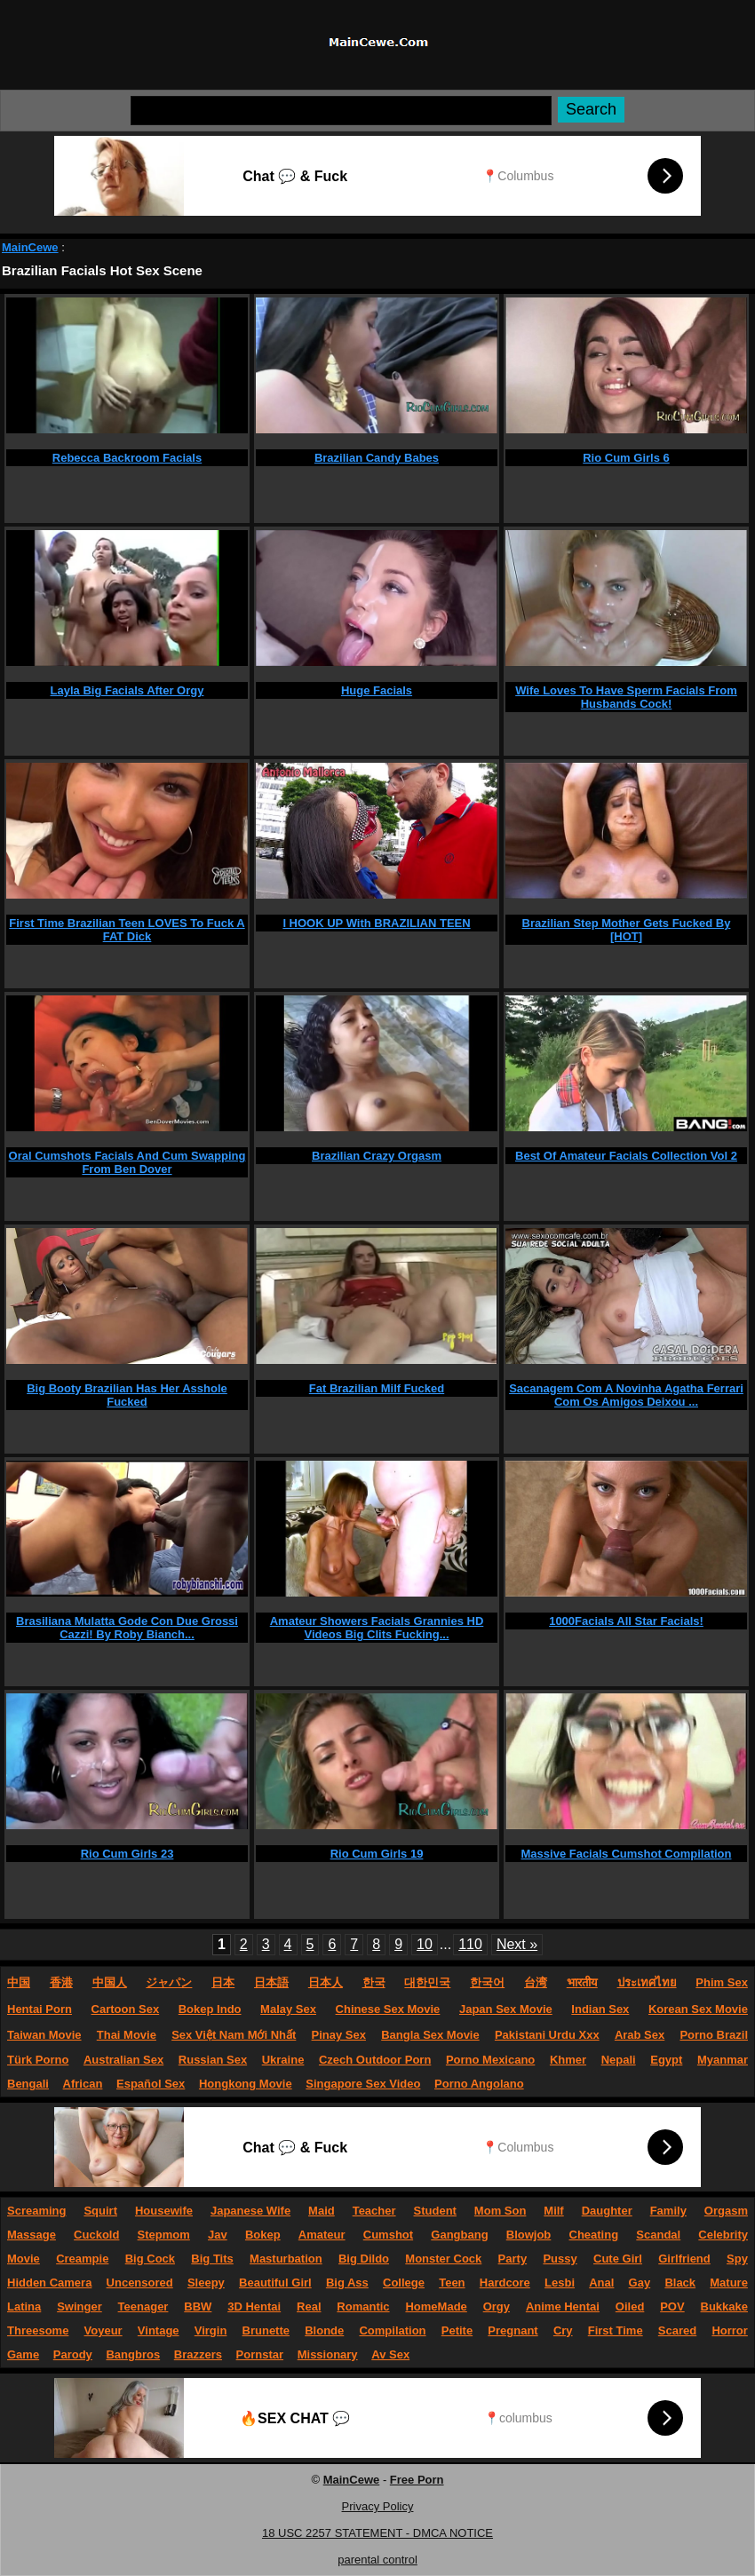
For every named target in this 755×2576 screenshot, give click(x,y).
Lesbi (559, 2282)
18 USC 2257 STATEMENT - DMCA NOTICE (377, 2533)
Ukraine (283, 2059)
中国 (18, 1982)
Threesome (37, 2330)
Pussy (559, 2258)
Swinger (79, 2306)
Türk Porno (37, 2059)
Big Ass (347, 2282)
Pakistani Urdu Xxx (547, 2034)
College (404, 2282)
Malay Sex (288, 2009)
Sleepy (206, 2282)
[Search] (341, 110)
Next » (517, 1944)
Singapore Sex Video (363, 2083)
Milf (553, 2210)
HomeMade (435, 2306)
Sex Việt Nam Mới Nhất (233, 2034)
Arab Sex (639, 2034)
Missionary (328, 2354)
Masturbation (286, 2258)
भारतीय (582, 1982)
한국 (373, 1982)
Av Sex (390, 2354)
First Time (615, 2330)
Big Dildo (363, 2258)
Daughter (607, 2210)
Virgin (211, 2330)
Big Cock (150, 2258)
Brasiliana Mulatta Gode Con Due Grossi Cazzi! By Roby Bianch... (127, 1627)
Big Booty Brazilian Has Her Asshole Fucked (127, 1395)
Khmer (568, 2059)
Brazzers (198, 2354)
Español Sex (150, 2083)
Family (668, 2210)
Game (23, 2354)
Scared (677, 2330)
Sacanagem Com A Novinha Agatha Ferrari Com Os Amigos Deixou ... (626, 1395)
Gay (640, 2282)
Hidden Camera (49, 2282)
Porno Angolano (479, 2083)
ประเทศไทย (647, 1982)
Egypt (666, 2059)
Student (435, 2210)
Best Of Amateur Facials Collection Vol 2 (626, 1155)
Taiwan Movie (44, 2034)
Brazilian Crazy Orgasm (376, 1155)
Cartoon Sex (125, 2009)
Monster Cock (443, 2258)
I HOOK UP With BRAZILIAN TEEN (376, 923)
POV (672, 2306)
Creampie (82, 2258)
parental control (377, 2559)
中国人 (109, 1982)
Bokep (263, 2234)
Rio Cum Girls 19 (377, 1853)
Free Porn (417, 2479)
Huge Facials (376, 690)
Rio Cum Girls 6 (626, 457)
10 (425, 1944)
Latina (24, 2306)
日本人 (325, 1982)
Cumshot (388, 2234)
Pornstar (259, 2354)
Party (513, 2258)
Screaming (36, 2210)
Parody (72, 2354)
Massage (31, 2234)
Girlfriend (684, 2258)
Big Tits (212, 2258)
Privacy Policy (378, 2506)
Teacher (374, 2210)
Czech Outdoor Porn (375, 2059)
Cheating (594, 2234)
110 (470, 1944)
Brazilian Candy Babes (376, 457)
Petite (457, 2330)
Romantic (363, 2306)
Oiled (630, 2306)
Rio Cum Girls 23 (127, 1853)
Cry (563, 2330)
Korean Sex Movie (698, 2009)
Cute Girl (617, 2258)
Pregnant (512, 2330)
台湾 (535, 1982)
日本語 (271, 1982)
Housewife (164, 2210)
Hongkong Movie (245, 2083)
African (83, 2083)
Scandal (658, 2234)
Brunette (266, 2330)
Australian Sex (123, 2059)
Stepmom (164, 2234)
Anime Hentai (563, 2306)
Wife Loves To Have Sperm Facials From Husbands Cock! (626, 697)
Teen (452, 2282)
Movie (23, 2258)
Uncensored (140, 2282)
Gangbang (459, 2234)
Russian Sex (213, 2059)
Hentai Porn (39, 2009)
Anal (601, 2282)
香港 (61, 1982)
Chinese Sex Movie (388, 2009)
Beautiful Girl (275, 2282)
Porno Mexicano (490, 2059)
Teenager (143, 2306)
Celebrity (723, 2234)
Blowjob (529, 2234)
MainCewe (30, 247)
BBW (197, 2306)
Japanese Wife (250, 2210)
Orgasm (726, 2210)
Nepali (618, 2059)
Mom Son (500, 2210)
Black (679, 2282)
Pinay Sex (339, 2034)
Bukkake (724, 2306)
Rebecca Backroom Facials (127, 457)
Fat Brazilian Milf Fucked (376, 1388)
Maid (321, 2210)
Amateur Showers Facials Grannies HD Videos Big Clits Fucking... (377, 1627)
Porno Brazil (714, 2034)
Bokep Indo (210, 2009)
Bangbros (133, 2354)
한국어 (487, 1982)
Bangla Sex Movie (430, 2034)
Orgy (496, 2306)
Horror (729, 2330)
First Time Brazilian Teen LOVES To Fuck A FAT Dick (126, 929)
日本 (222, 1982)
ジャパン (169, 1982)
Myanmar (722, 2059)
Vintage (158, 2330)
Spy (737, 2258)
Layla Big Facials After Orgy (127, 690)
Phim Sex (721, 1982)
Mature (729, 2282)
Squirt (100, 2210)
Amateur (322, 2234)
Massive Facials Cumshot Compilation (626, 1853)
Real (309, 2306)
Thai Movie (126, 2034)
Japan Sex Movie (505, 2009)
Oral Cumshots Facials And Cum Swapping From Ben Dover (127, 1162)
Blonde (324, 2330)
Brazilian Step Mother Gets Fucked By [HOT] (626, 929)
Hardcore (505, 2282)
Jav (217, 2234)
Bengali (28, 2083)
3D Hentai (254, 2306)
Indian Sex (600, 2009)
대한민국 (427, 1982)
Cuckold (96, 2234)
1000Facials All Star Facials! (626, 1621)
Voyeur (103, 2330)
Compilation (392, 2330)
